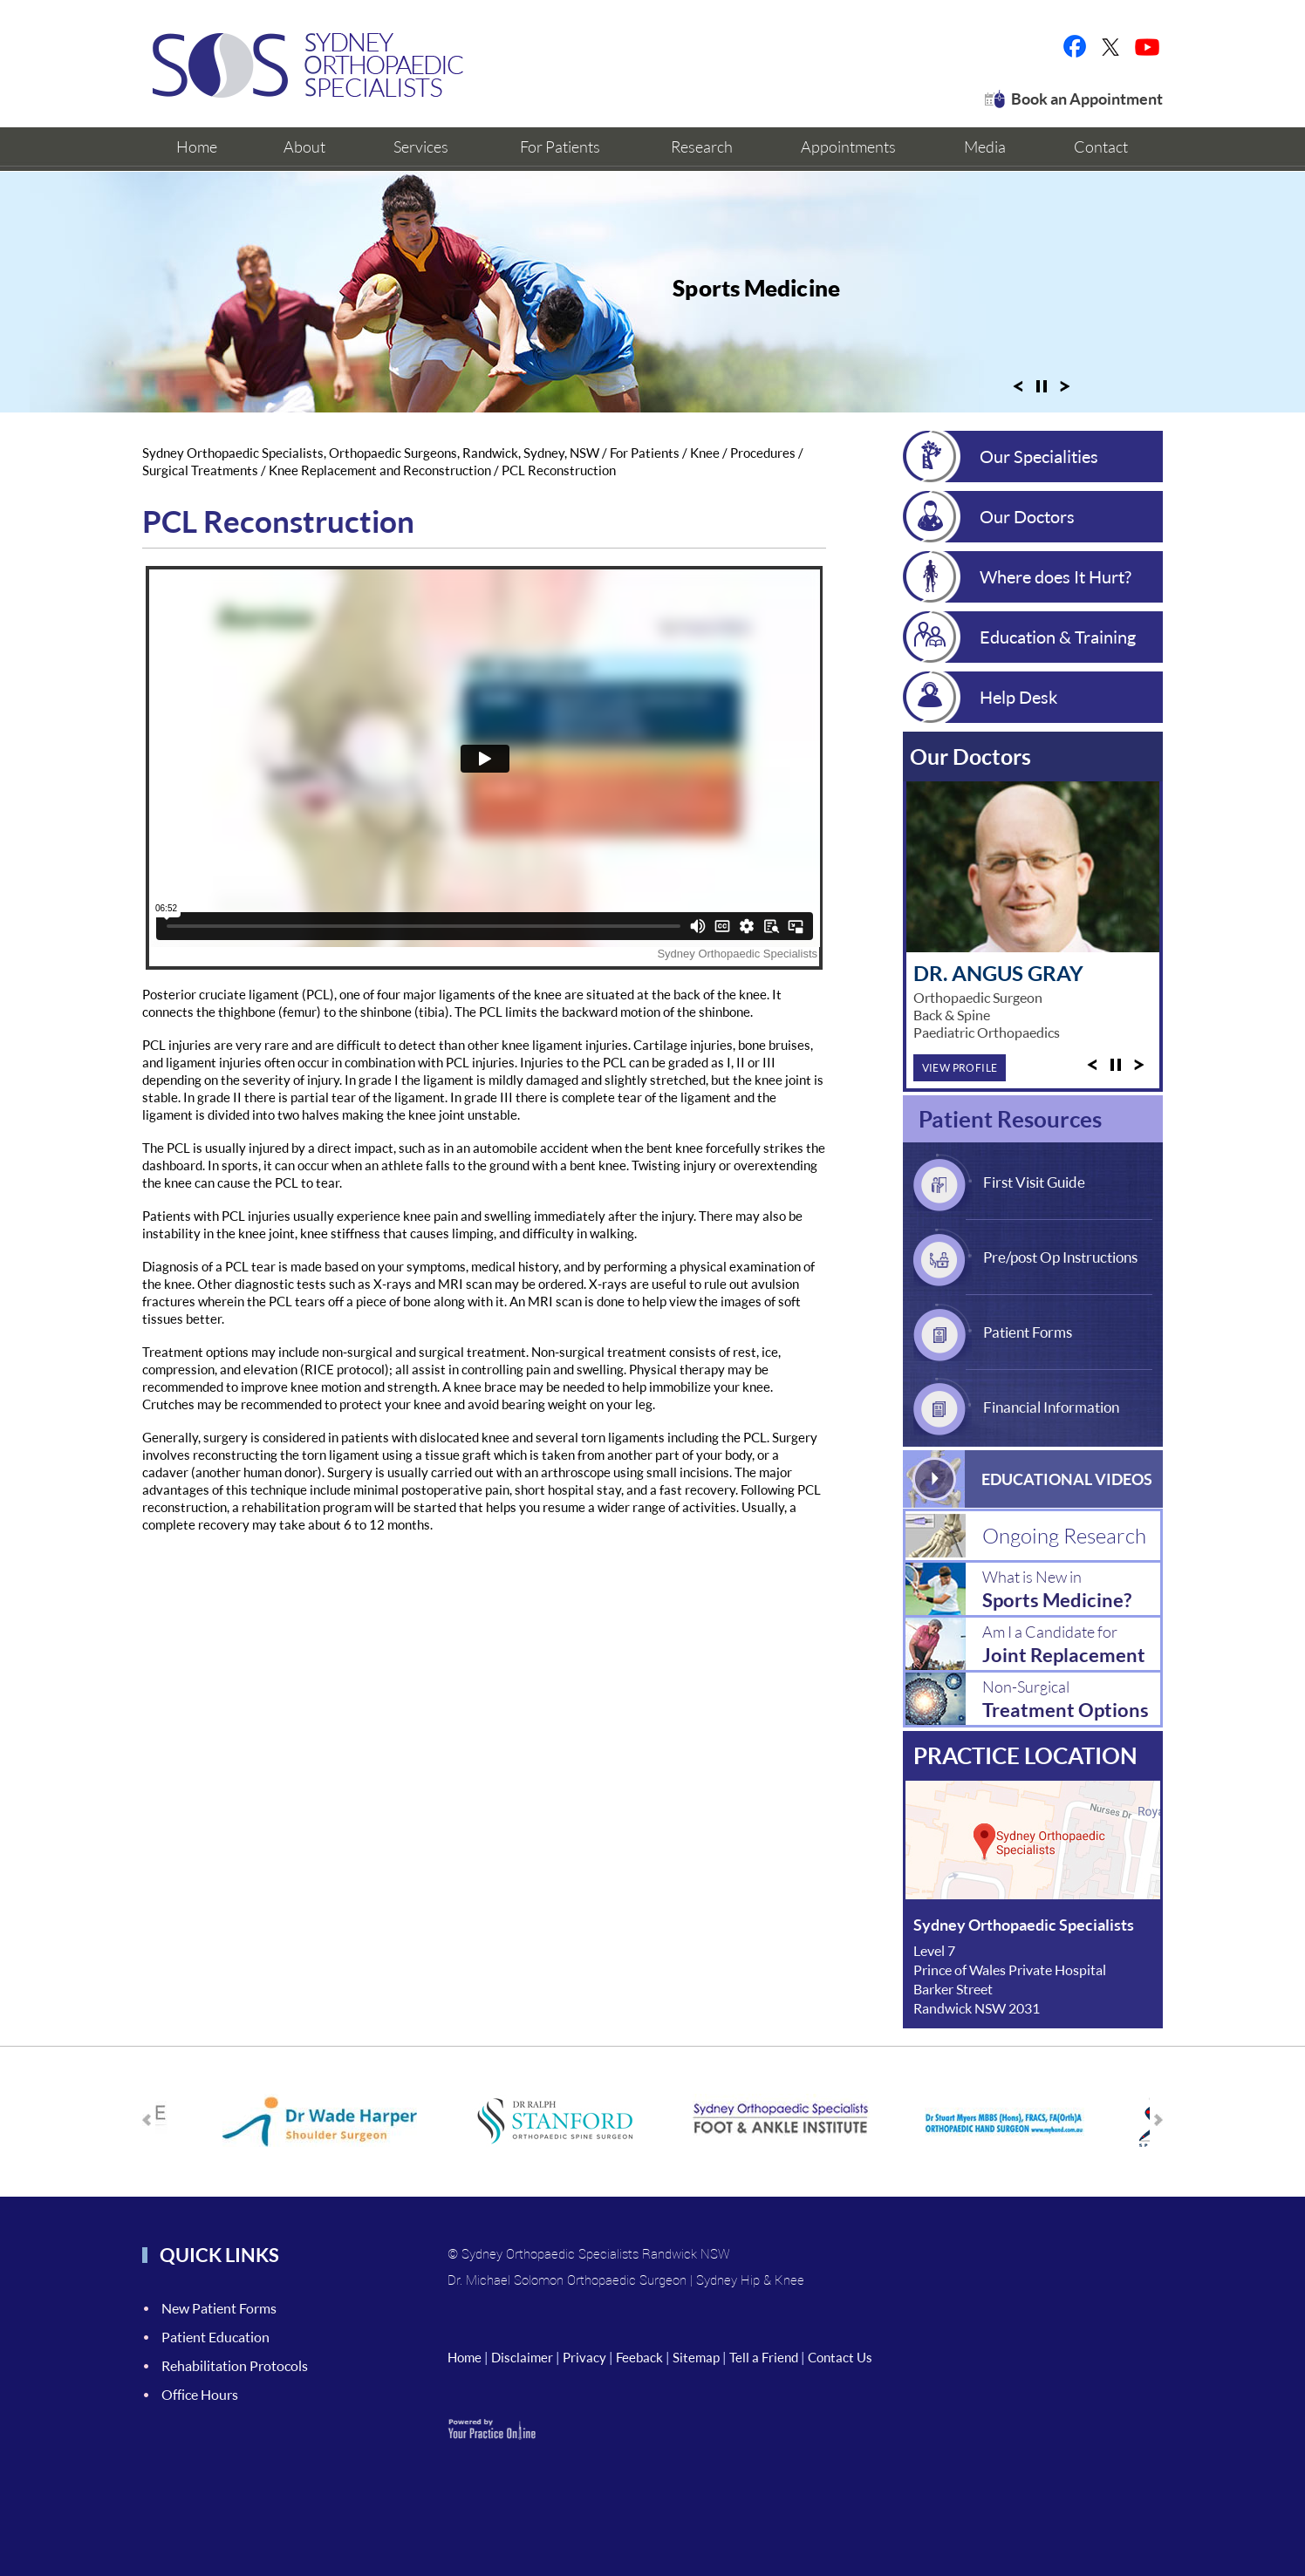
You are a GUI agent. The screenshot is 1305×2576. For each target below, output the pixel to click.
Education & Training (1058, 636)
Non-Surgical (1071, 1699)
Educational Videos (1066, 1479)
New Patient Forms (219, 2308)
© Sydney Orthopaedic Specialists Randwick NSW (589, 2253)
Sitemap (696, 2357)
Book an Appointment (1087, 98)
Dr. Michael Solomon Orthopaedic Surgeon (567, 2279)
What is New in (1071, 1589)
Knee (705, 452)
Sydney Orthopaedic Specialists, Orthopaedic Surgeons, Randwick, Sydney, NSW (370, 452)
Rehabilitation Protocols (234, 2365)
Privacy (584, 2357)
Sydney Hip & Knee (750, 2279)
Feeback (639, 2357)
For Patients (646, 452)
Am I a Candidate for (1071, 1644)
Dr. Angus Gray (998, 972)
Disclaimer (522, 2357)
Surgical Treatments (200, 470)
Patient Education (215, 2336)
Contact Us (840, 2357)
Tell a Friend (763, 2357)
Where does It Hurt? (1055, 576)
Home (465, 2357)
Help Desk (1018, 696)
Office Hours (199, 2394)
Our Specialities (1039, 456)
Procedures (763, 452)
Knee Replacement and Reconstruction (380, 470)
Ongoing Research (1064, 1535)
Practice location (1025, 1755)
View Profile (960, 1067)
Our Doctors (1027, 516)
